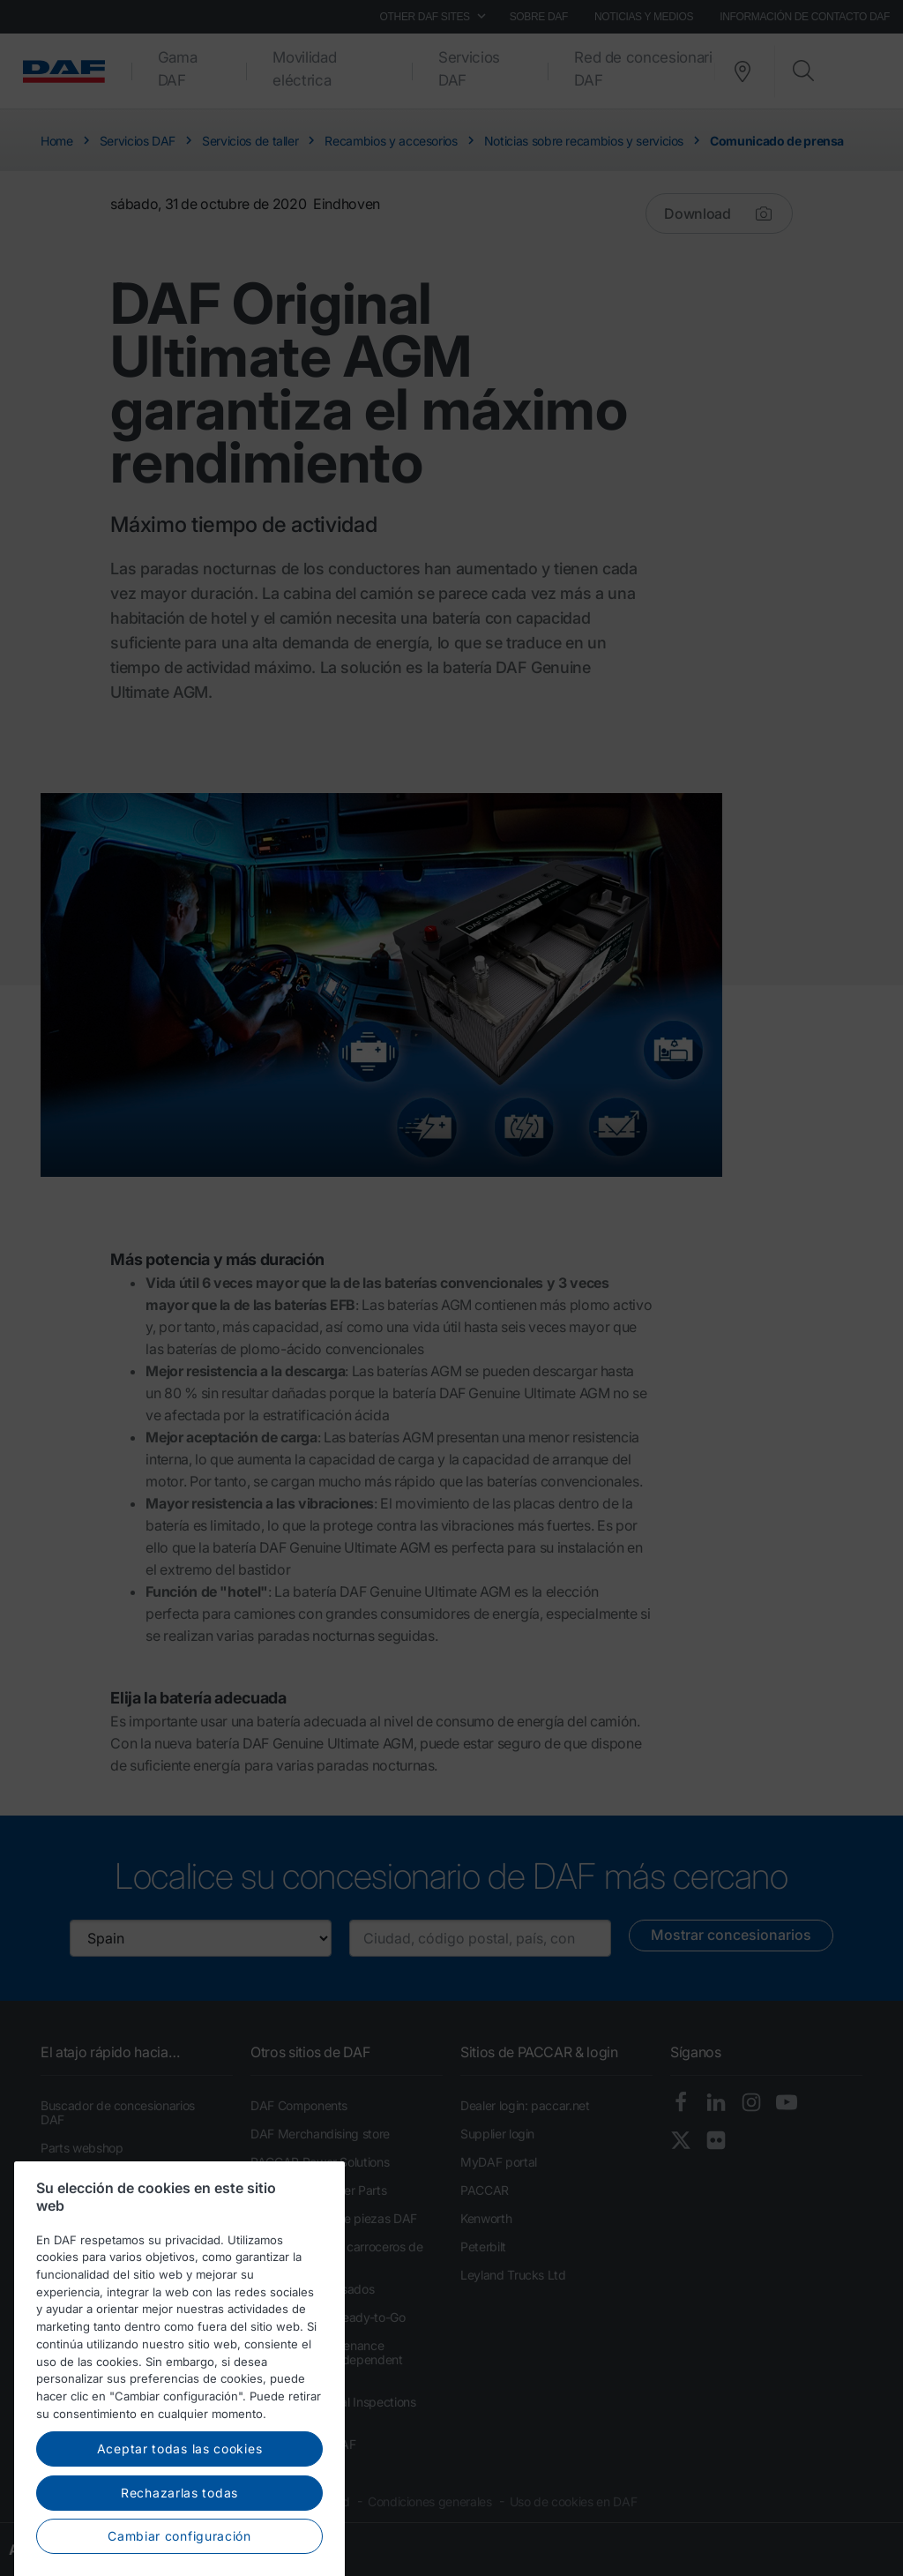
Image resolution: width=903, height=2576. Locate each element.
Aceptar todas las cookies (180, 2483)
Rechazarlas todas (179, 2527)
